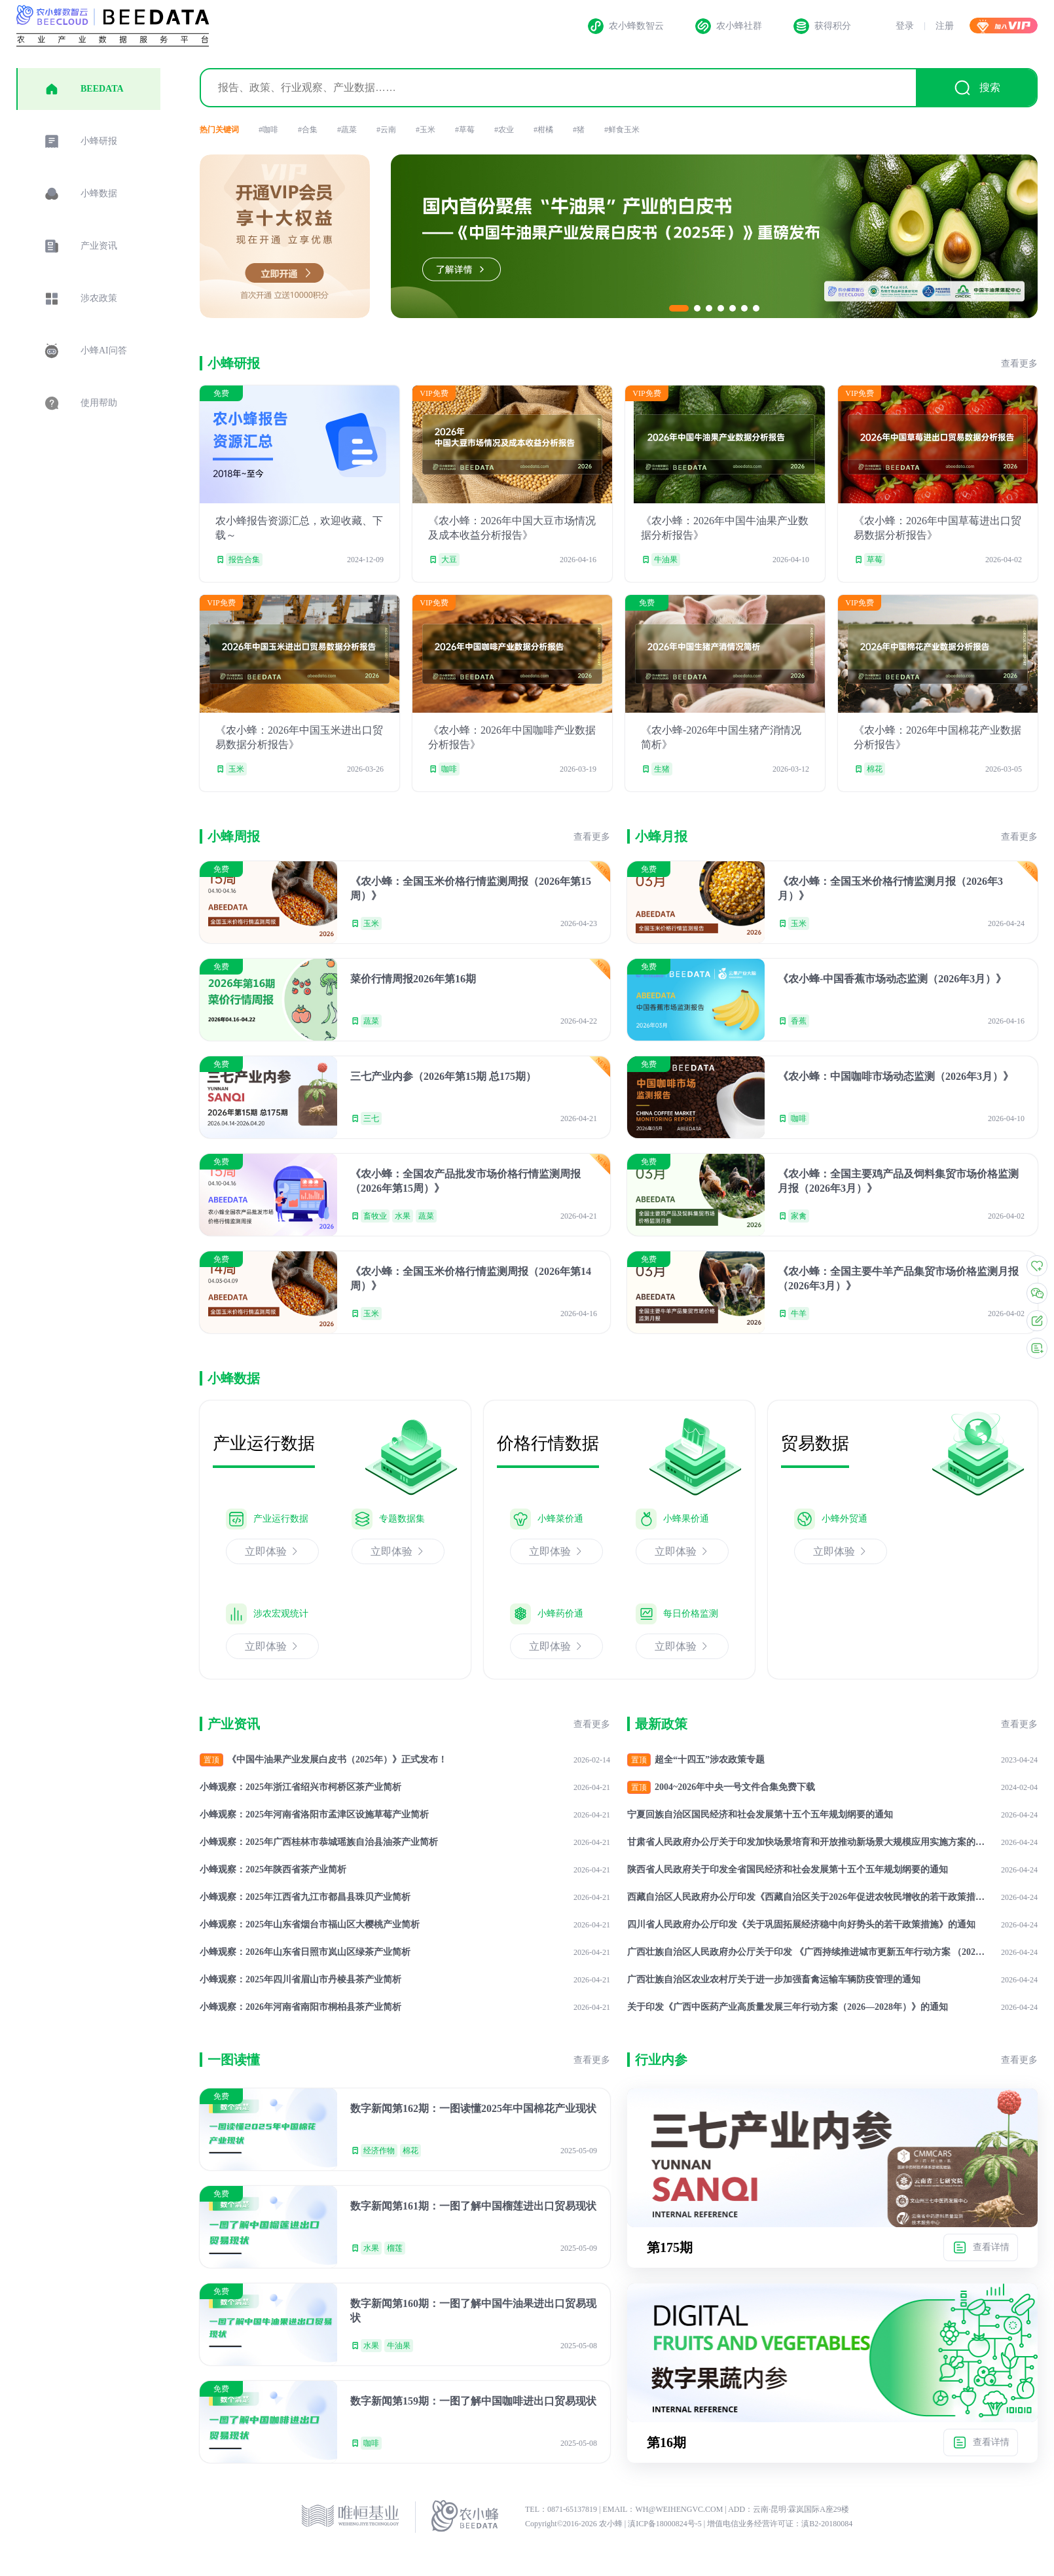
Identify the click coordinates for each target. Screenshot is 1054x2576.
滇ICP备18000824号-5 (666, 2523)
